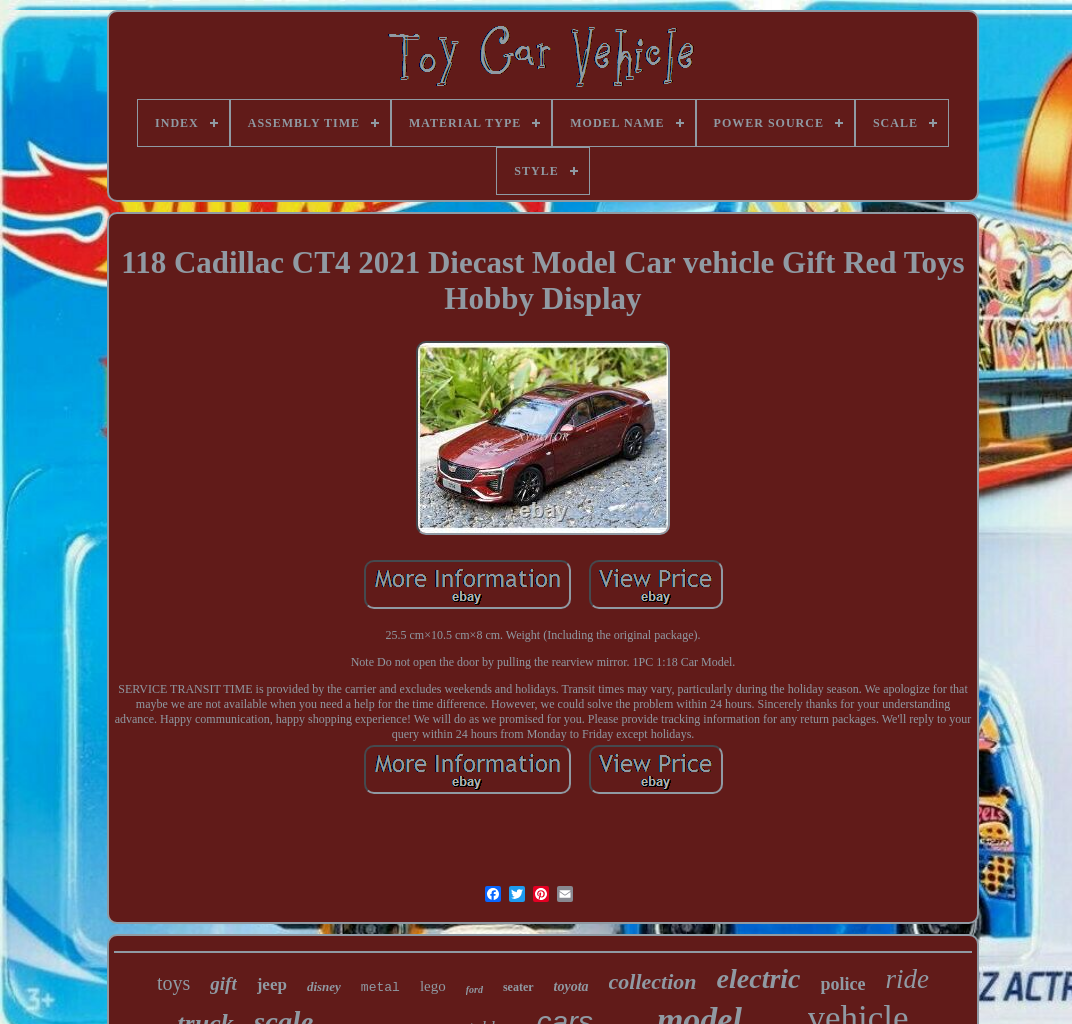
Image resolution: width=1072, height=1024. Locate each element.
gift (223, 983)
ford (474, 989)
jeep (272, 984)
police (843, 984)
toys (173, 983)
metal (380, 987)
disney (324, 986)
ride (908, 979)
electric (759, 978)
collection (653, 981)
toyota (571, 986)
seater (518, 987)
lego (433, 986)
